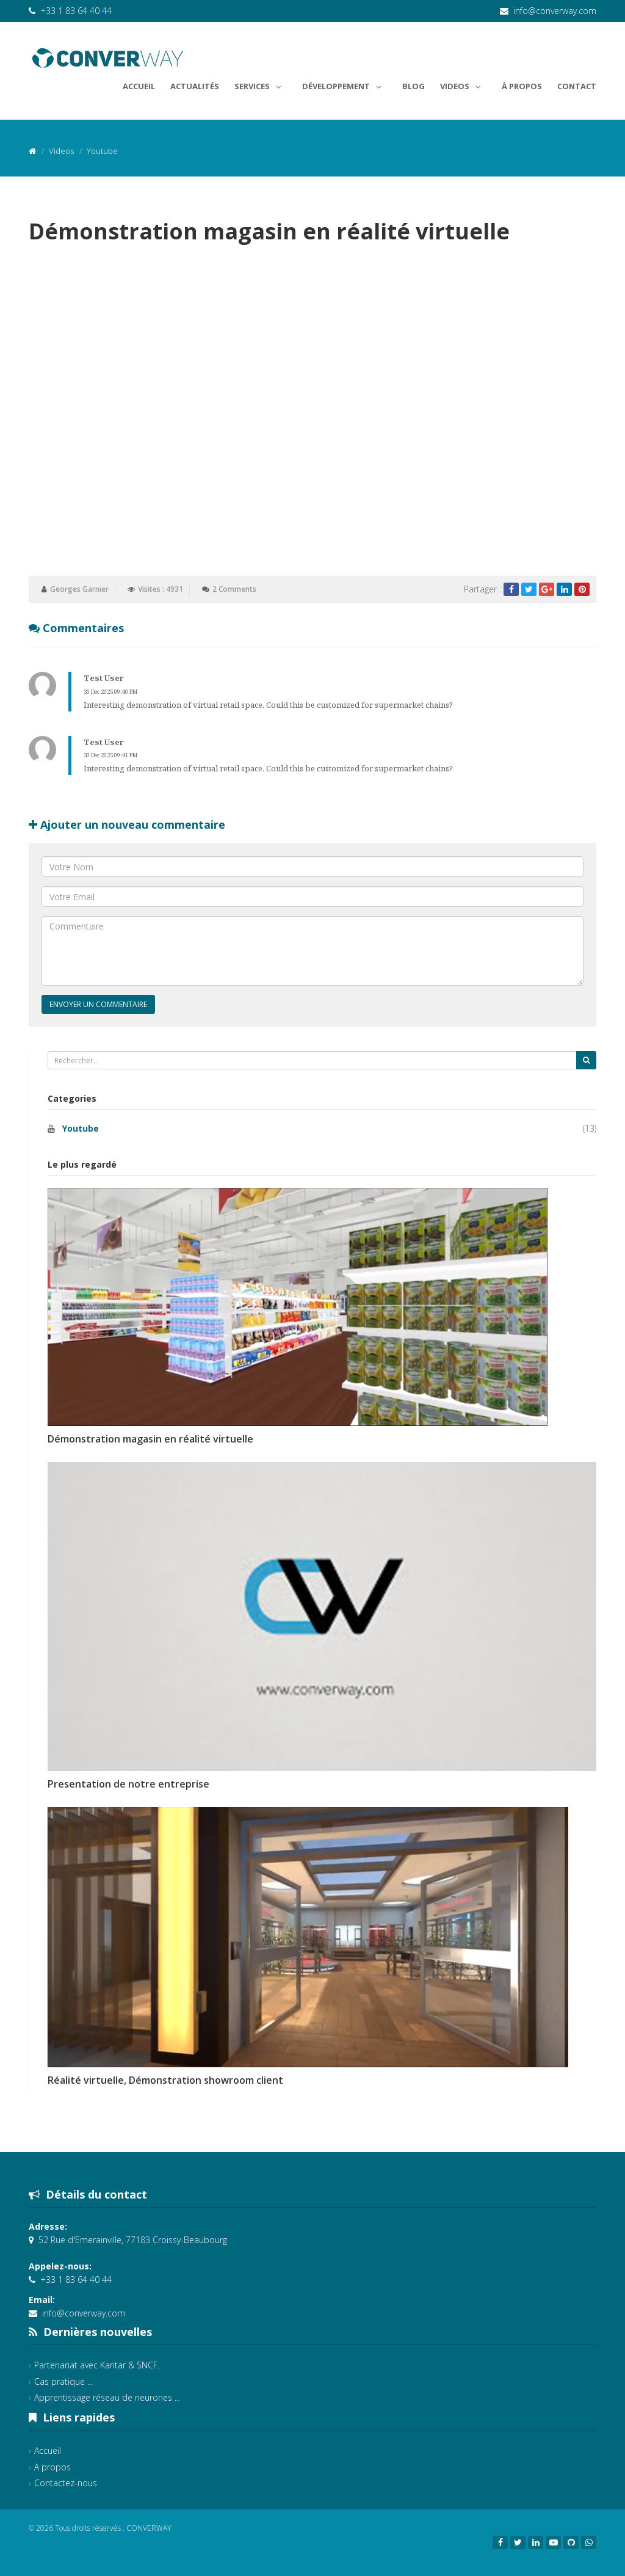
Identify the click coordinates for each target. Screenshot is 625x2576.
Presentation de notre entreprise (128, 1784)
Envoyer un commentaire (98, 1004)
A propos (52, 2467)
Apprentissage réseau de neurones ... (107, 2397)
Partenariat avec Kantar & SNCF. (96, 2365)
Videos (463, 84)
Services (260, 84)
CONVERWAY (149, 2528)
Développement (344, 84)
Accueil (139, 86)
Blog (413, 86)
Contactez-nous (65, 2483)
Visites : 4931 (160, 589)
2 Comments (234, 589)
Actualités (194, 86)
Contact (576, 86)
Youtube (80, 1128)
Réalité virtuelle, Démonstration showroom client (165, 2080)
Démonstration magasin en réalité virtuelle (150, 1439)
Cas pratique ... (63, 2381)
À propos (522, 86)
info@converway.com (554, 10)
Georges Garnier (79, 589)
